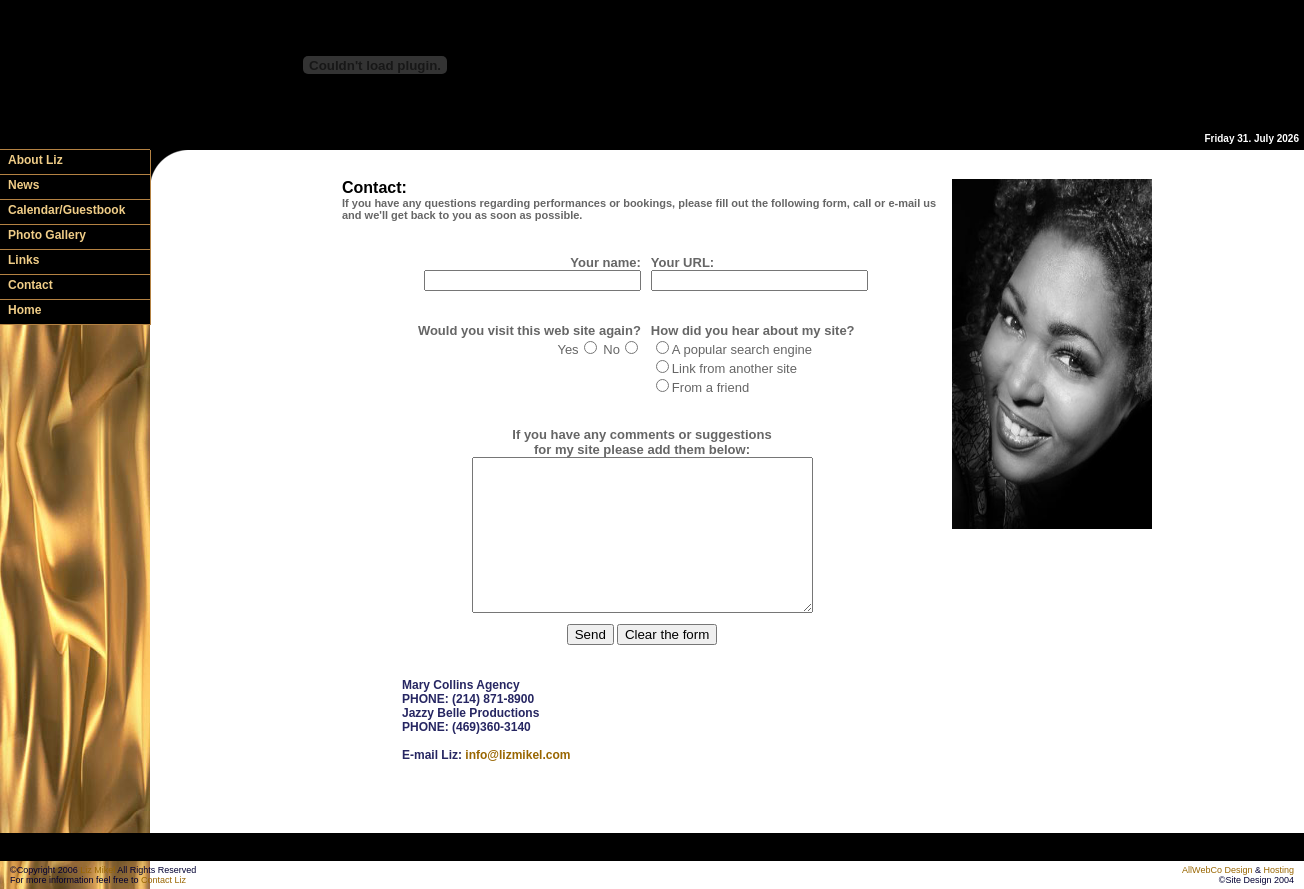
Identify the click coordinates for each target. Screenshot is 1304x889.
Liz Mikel (97, 870)
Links (23, 260)
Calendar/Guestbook (66, 210)
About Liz (35, 160)
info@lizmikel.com (517, 785)
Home (24, 310)
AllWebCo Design (1217, 870)
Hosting (1278, 870)
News (23, 185)
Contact (30, 285)
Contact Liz (163, 880)
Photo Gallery (47, 235)
